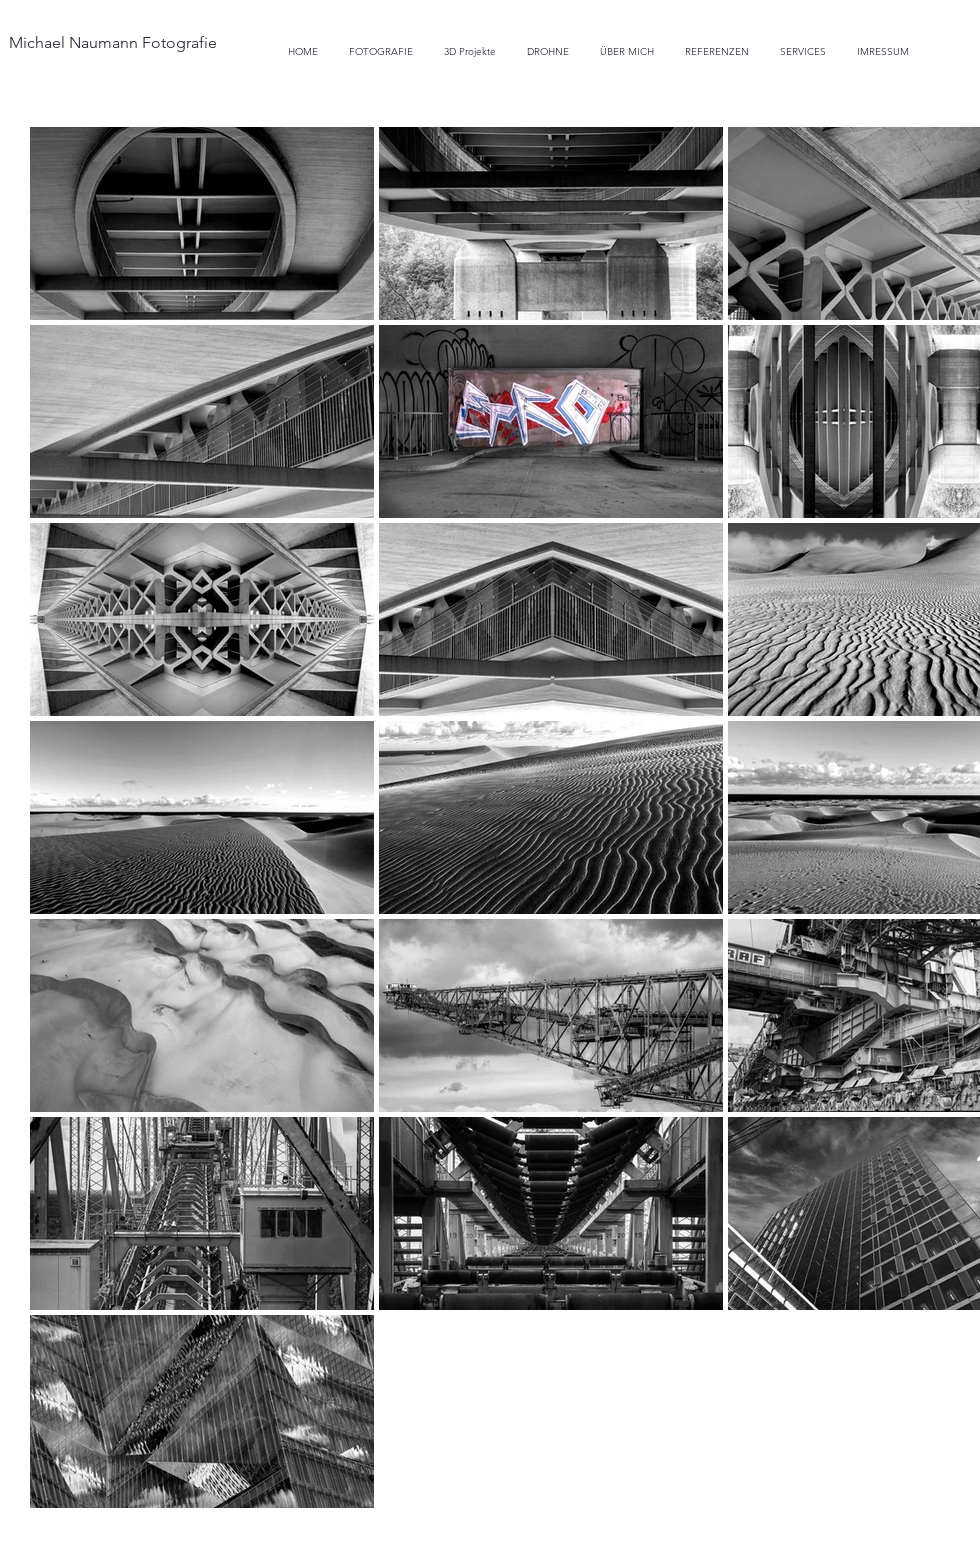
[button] (548, 51)
